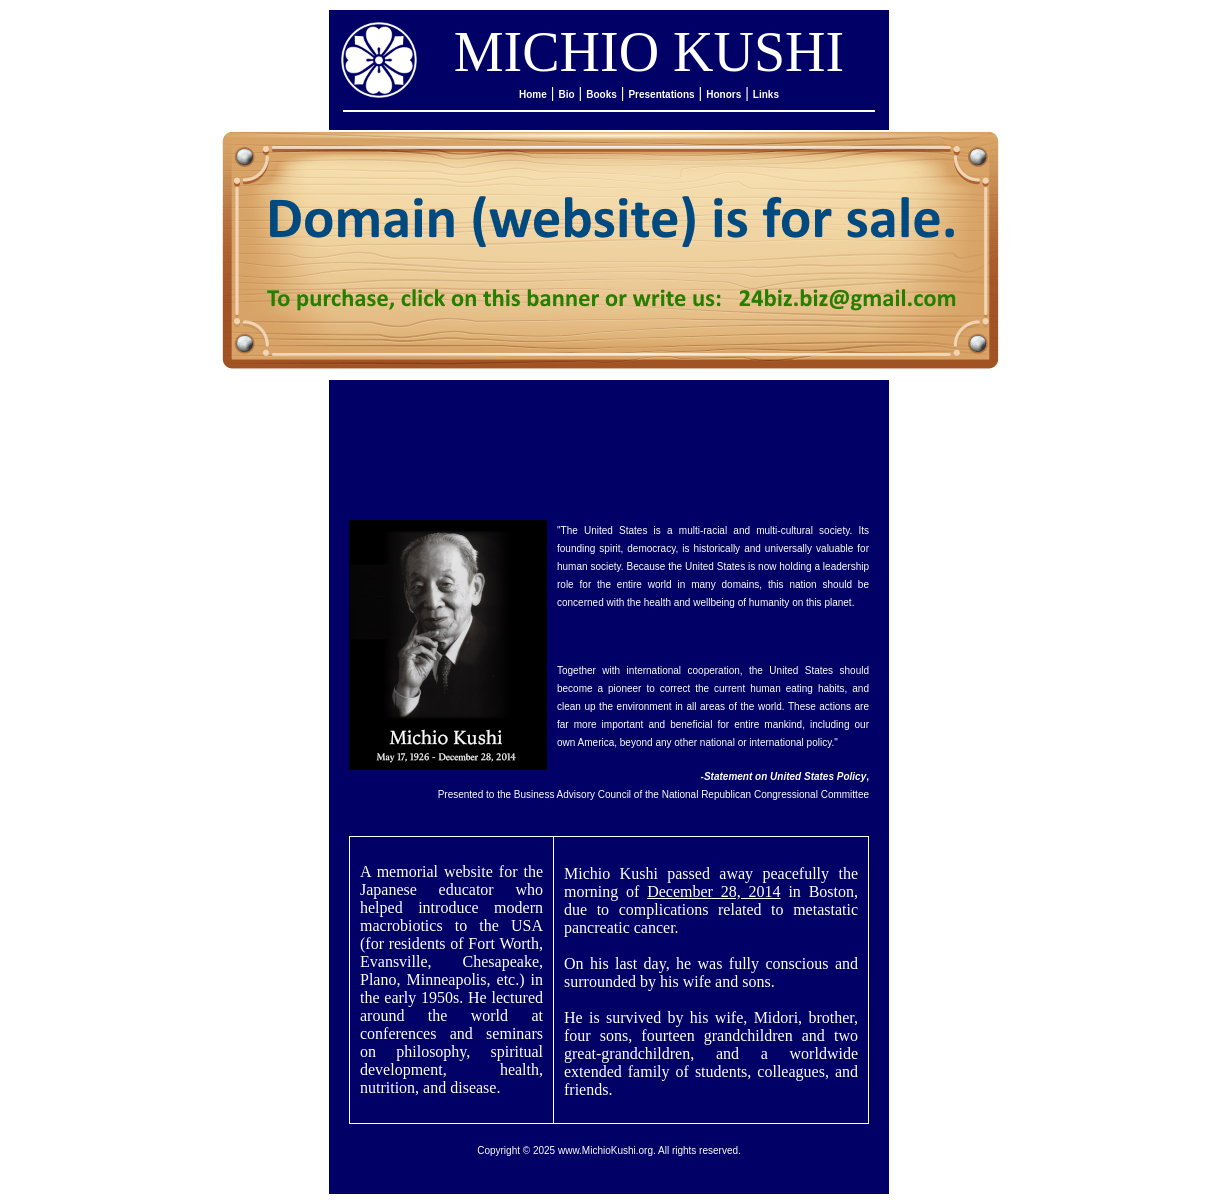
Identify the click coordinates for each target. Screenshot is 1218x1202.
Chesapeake (501, 961)
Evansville (394, 961)
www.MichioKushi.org (605, 1150)
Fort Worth (503, 943)
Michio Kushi (611, 873)
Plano (378, 979)
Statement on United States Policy (785, 776)
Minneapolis (447, 979)
